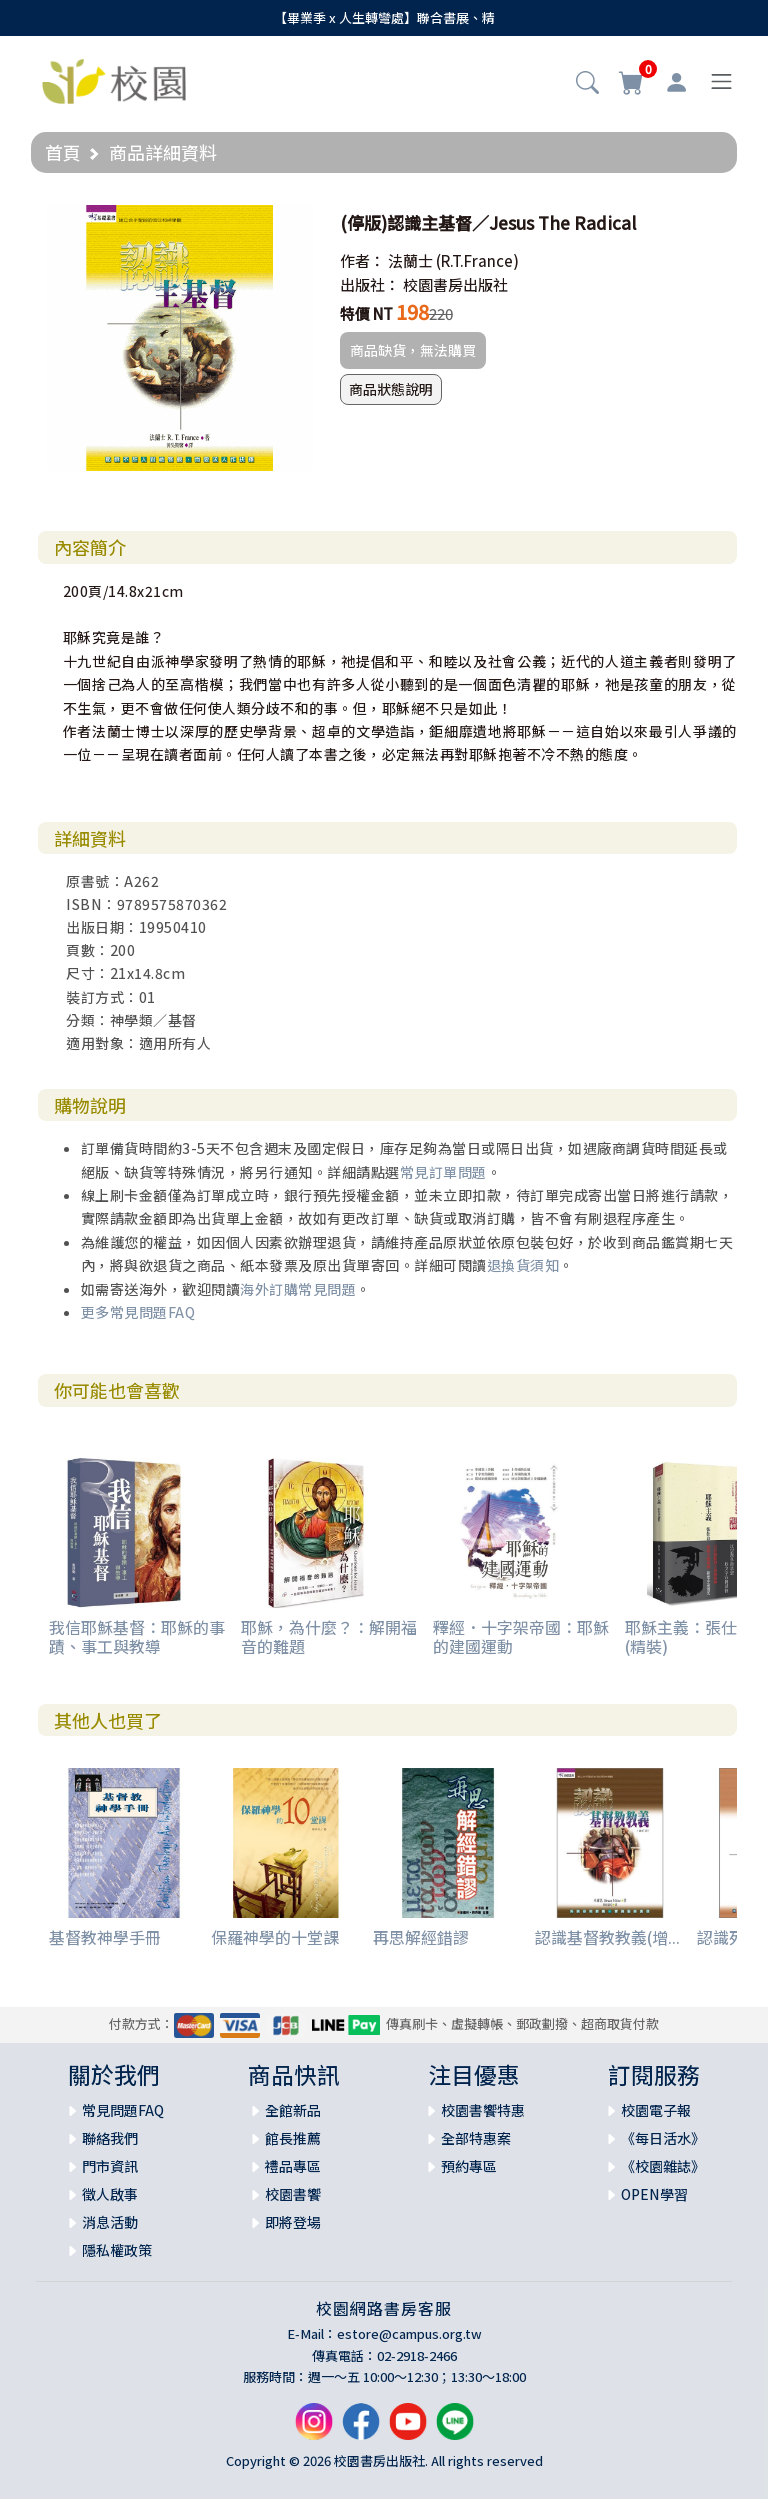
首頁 (63, 152)
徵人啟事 (110, 2194)
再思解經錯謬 (421, 1937)
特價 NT (366, 313)
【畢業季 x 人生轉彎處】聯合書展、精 (384, 17)
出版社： (370, 284)
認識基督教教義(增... (607, 1937)
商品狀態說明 (391, 389)
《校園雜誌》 (663, 2166)
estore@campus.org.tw (409, 2333)
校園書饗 (293, 2194)
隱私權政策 (117, 2250)
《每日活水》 (663, 2138)
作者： (362, 260)
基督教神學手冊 (105, 1937)
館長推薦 (293, 2138)
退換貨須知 (523, 1265)
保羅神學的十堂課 (275, 1937)
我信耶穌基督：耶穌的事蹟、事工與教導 (137, 1636)
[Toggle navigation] (721, 81)
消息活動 (110, 2222)
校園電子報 (656, 2110)
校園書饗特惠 (483, 2110)
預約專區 (469, 2166)
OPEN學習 (654, 2194)
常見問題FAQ (123, 2110)
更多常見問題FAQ (138, 1312)
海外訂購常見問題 (298, 1289)
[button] (587, 84)
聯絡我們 (110, 2138)
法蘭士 (410, 260)
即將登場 (293, 2222)
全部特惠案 (476, 2138)
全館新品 (293, 2110)
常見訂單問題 (443, 1172)
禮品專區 (293, 2166)
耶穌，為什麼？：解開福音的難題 (329, 1636)
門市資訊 (110, 2166)
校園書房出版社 (455, 284)
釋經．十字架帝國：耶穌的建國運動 (521, 1636)
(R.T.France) (477, 260)
